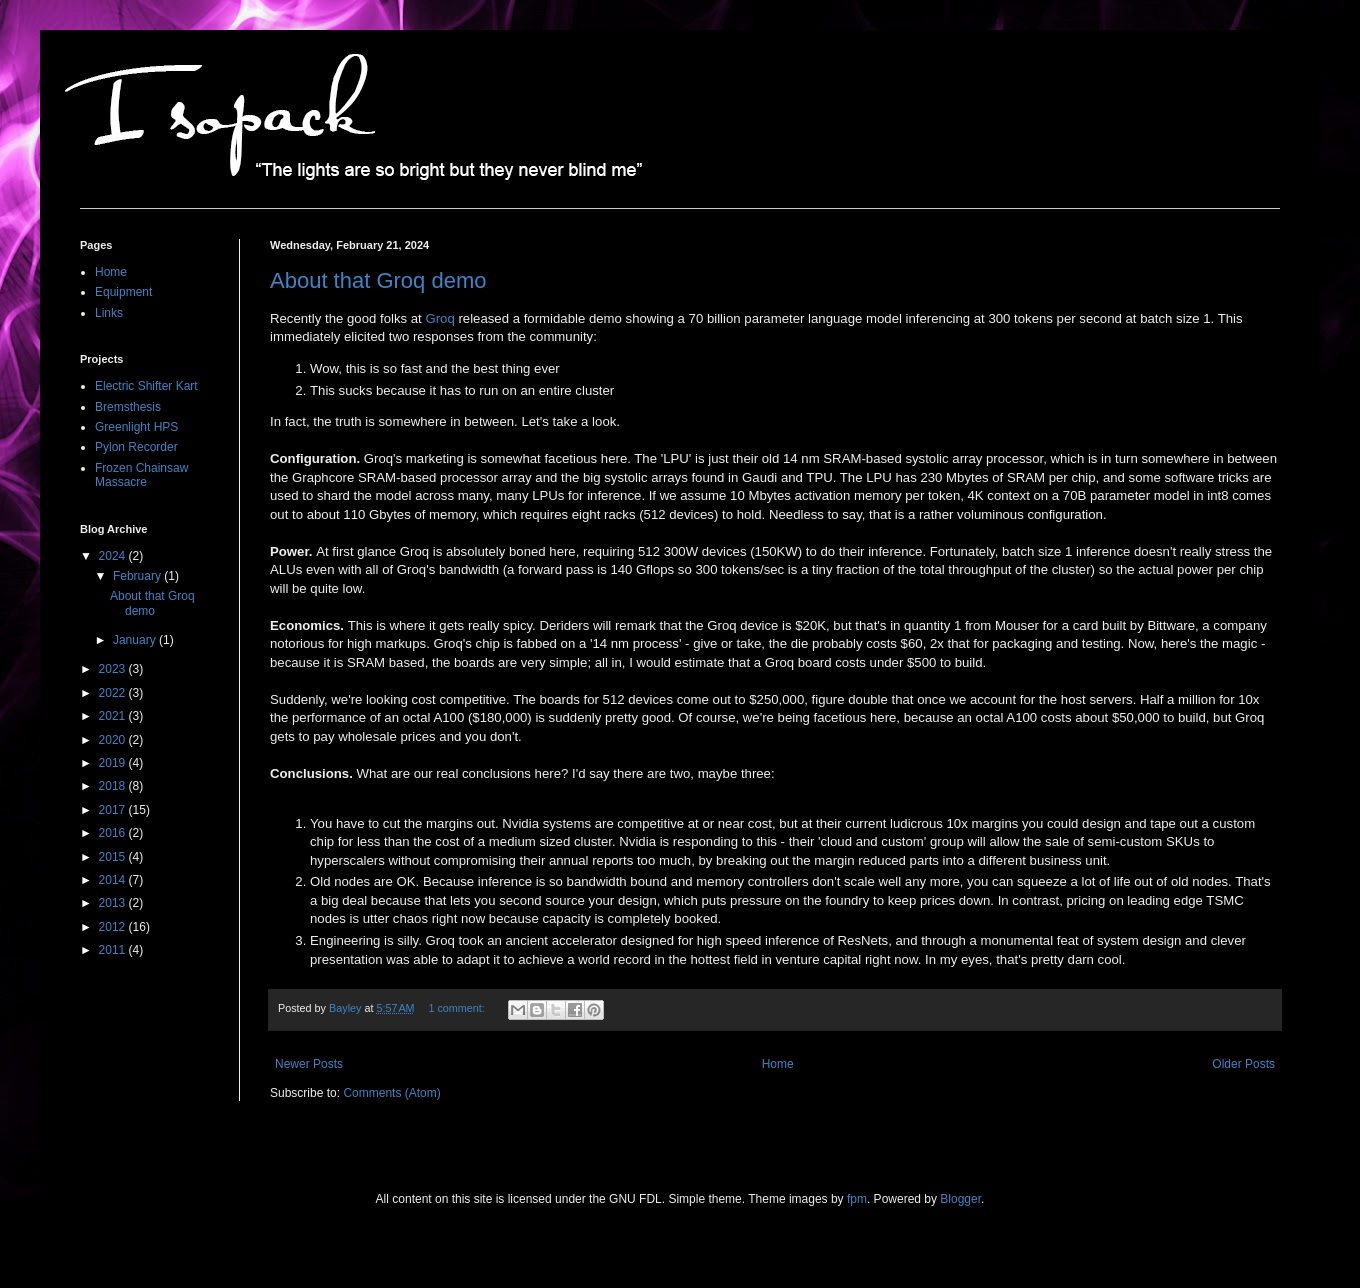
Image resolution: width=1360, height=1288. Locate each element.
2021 (114, 716)
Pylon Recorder (136, 447)
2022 (114, 693)
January (136, 640)
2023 (114, 669)
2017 (114, 810)
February (138, 576)
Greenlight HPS (136, 427)
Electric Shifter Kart (146, 386)
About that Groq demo (378, 280)
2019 (114, 763)
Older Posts (1243, 1064)
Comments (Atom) (391, 1093)
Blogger (960, 1199)
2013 (114, 903)
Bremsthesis (128, 407)
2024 (114, 556)
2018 (114, 786)
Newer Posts (309, 1064)
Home (778, 1064)
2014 (114, 880)
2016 (114, 833)
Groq (439, 318)
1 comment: (457, 1008)
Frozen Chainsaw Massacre (141, 475)
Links (109, 313)
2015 (114, 857)
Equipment (123, 292)
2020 (114, 740)
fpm (857, 1199)
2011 (114, 950)
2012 (114, 927)
